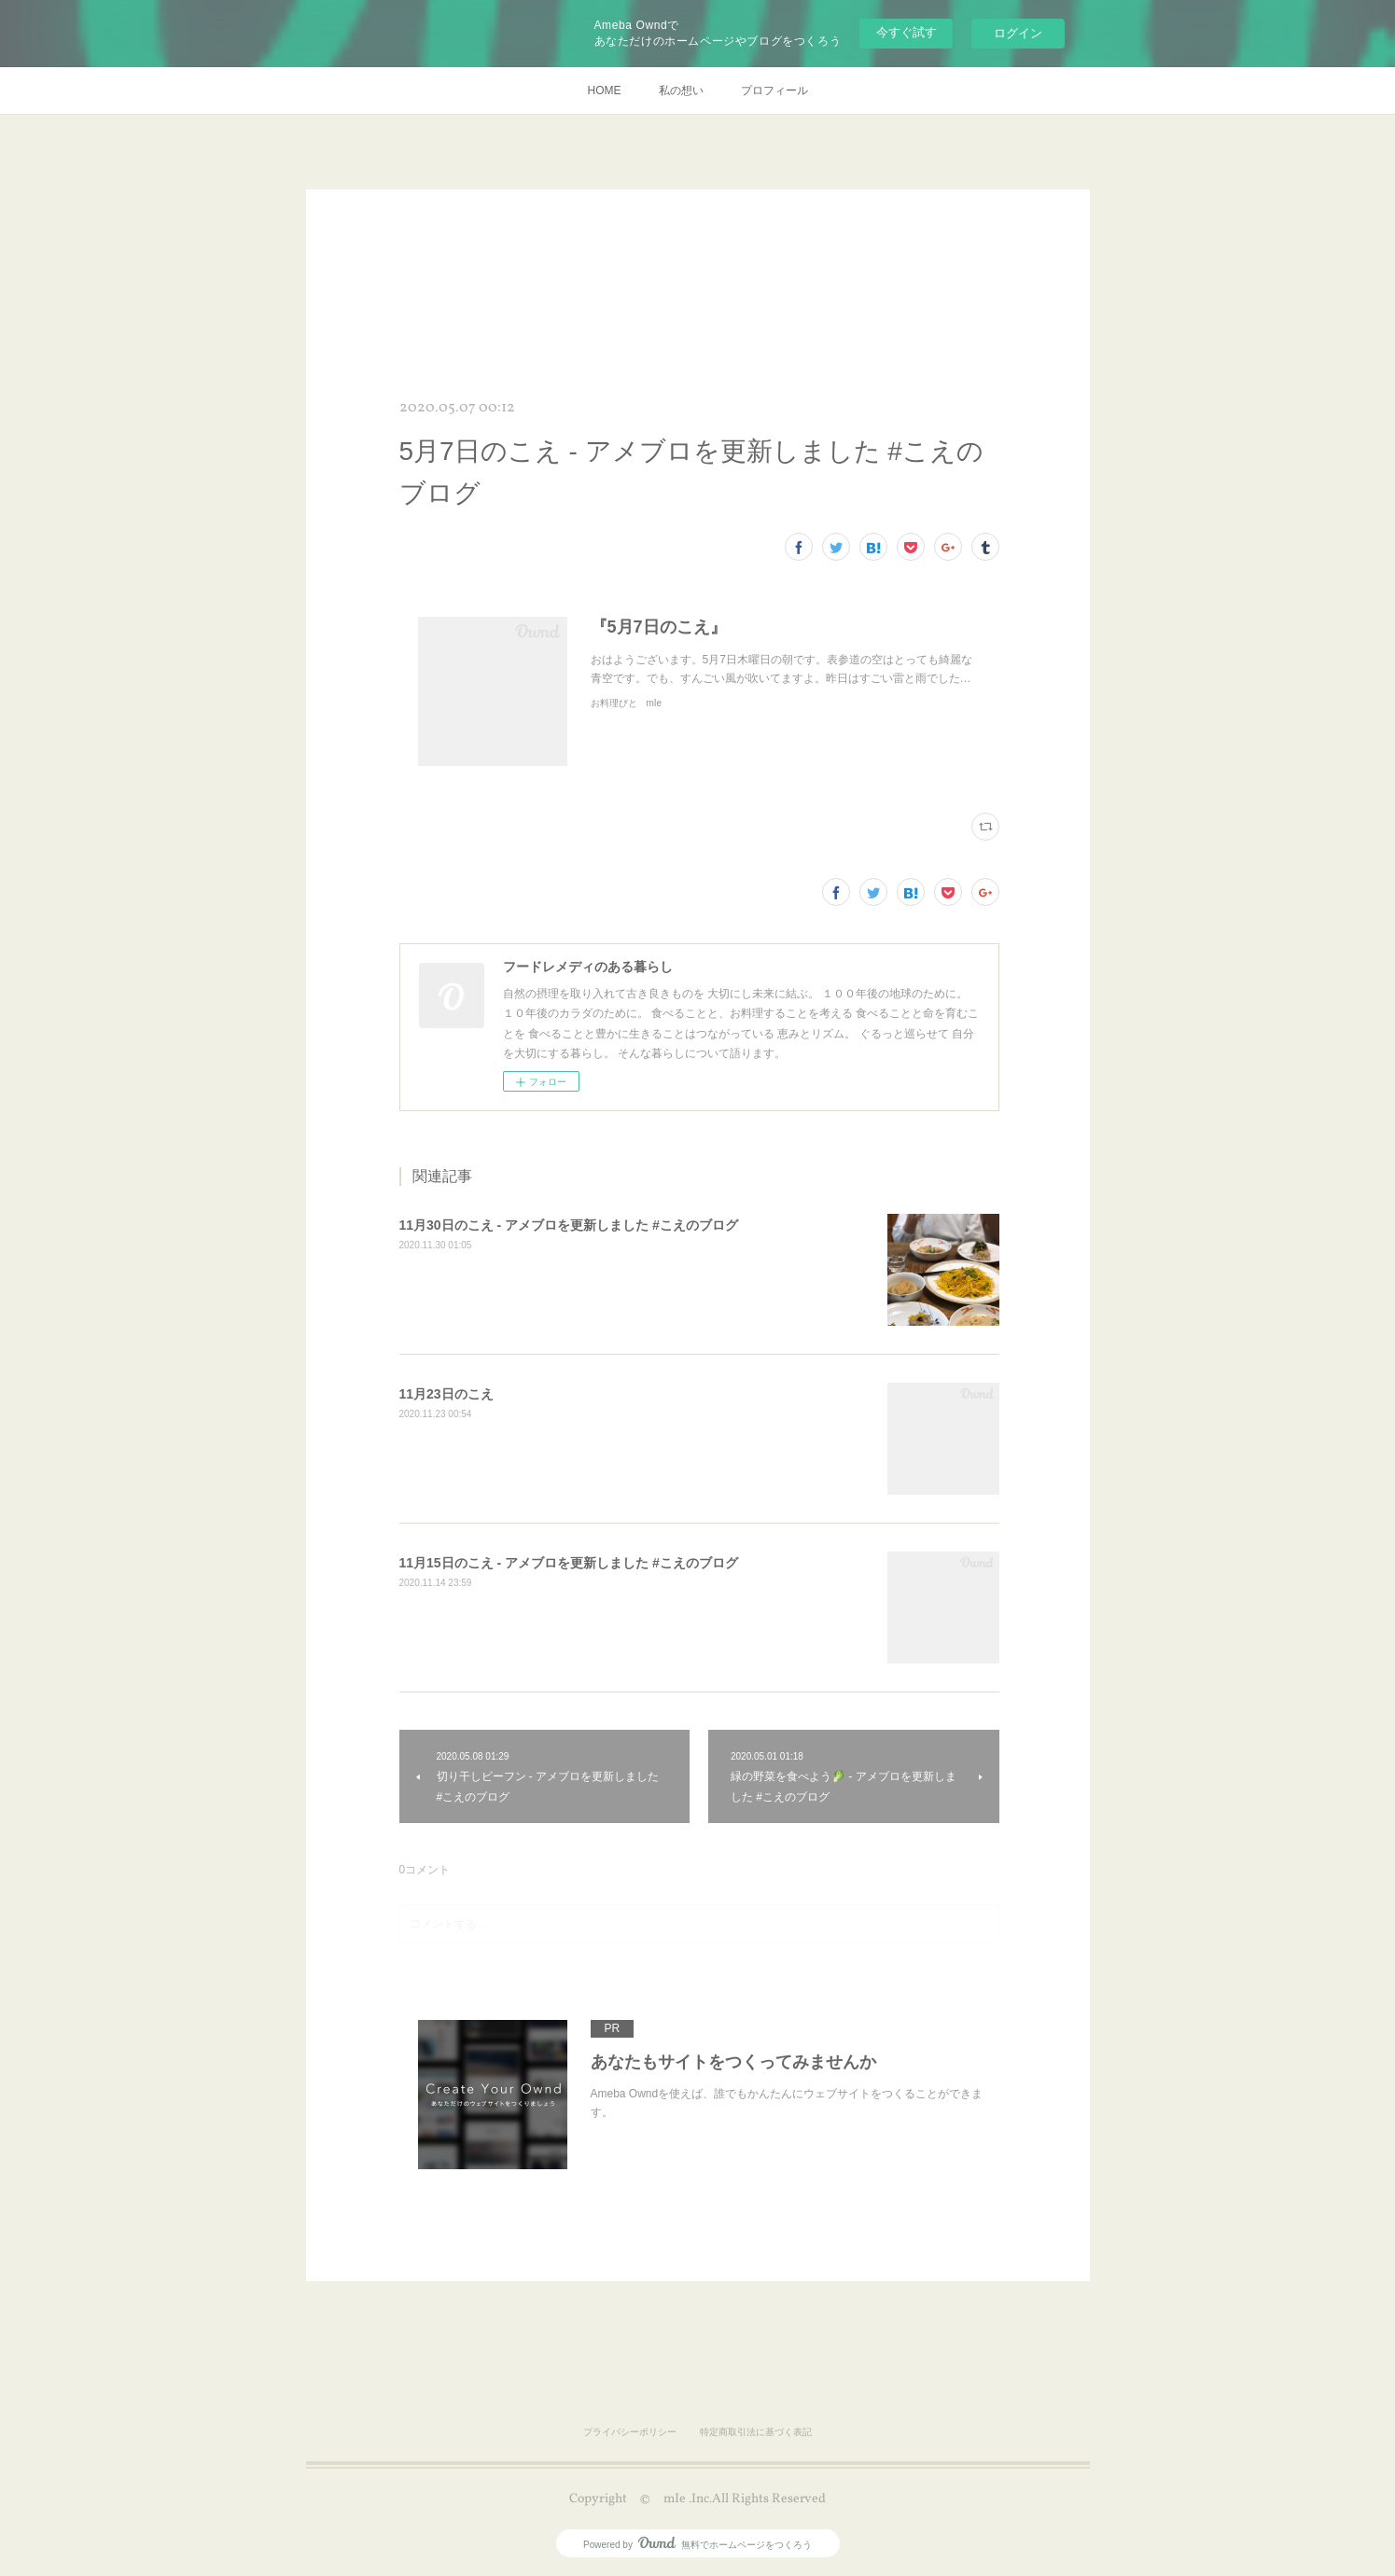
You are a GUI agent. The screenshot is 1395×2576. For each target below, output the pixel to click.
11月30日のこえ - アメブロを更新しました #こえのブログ (568, 1225)
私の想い (681, 90)
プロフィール (774, 90)
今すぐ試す (906, 32)
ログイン (1018, 33)
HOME (604, 90)
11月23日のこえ (446, 1393)
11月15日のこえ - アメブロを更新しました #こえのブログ (568, 1562)
